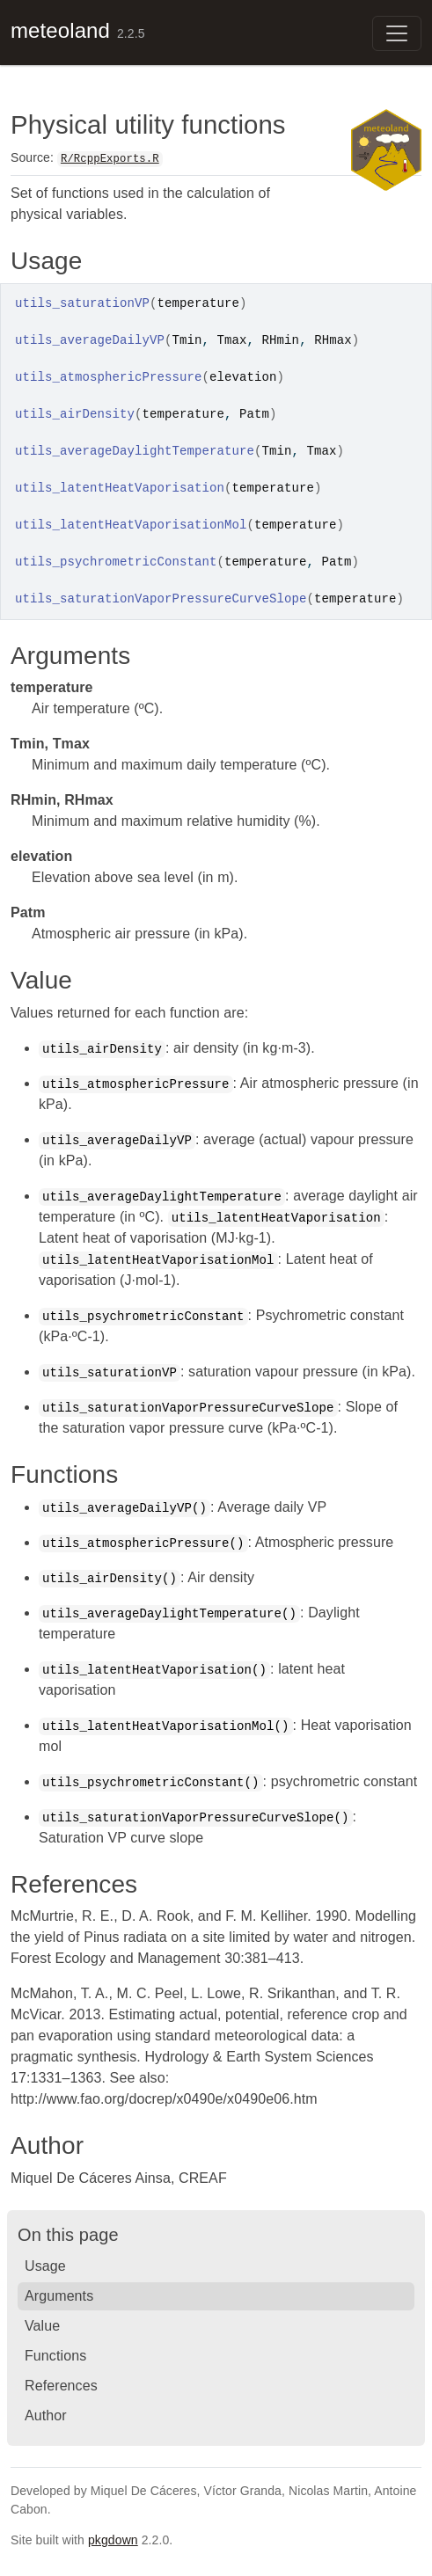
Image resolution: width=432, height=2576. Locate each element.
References (61, 2385)
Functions (55, 2355)
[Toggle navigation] (396, 33)
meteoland (60, 30)
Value (42, 2325)
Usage (45, 2266)
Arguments (59, 2295)
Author (46, 2415)
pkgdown (113, 2540)
